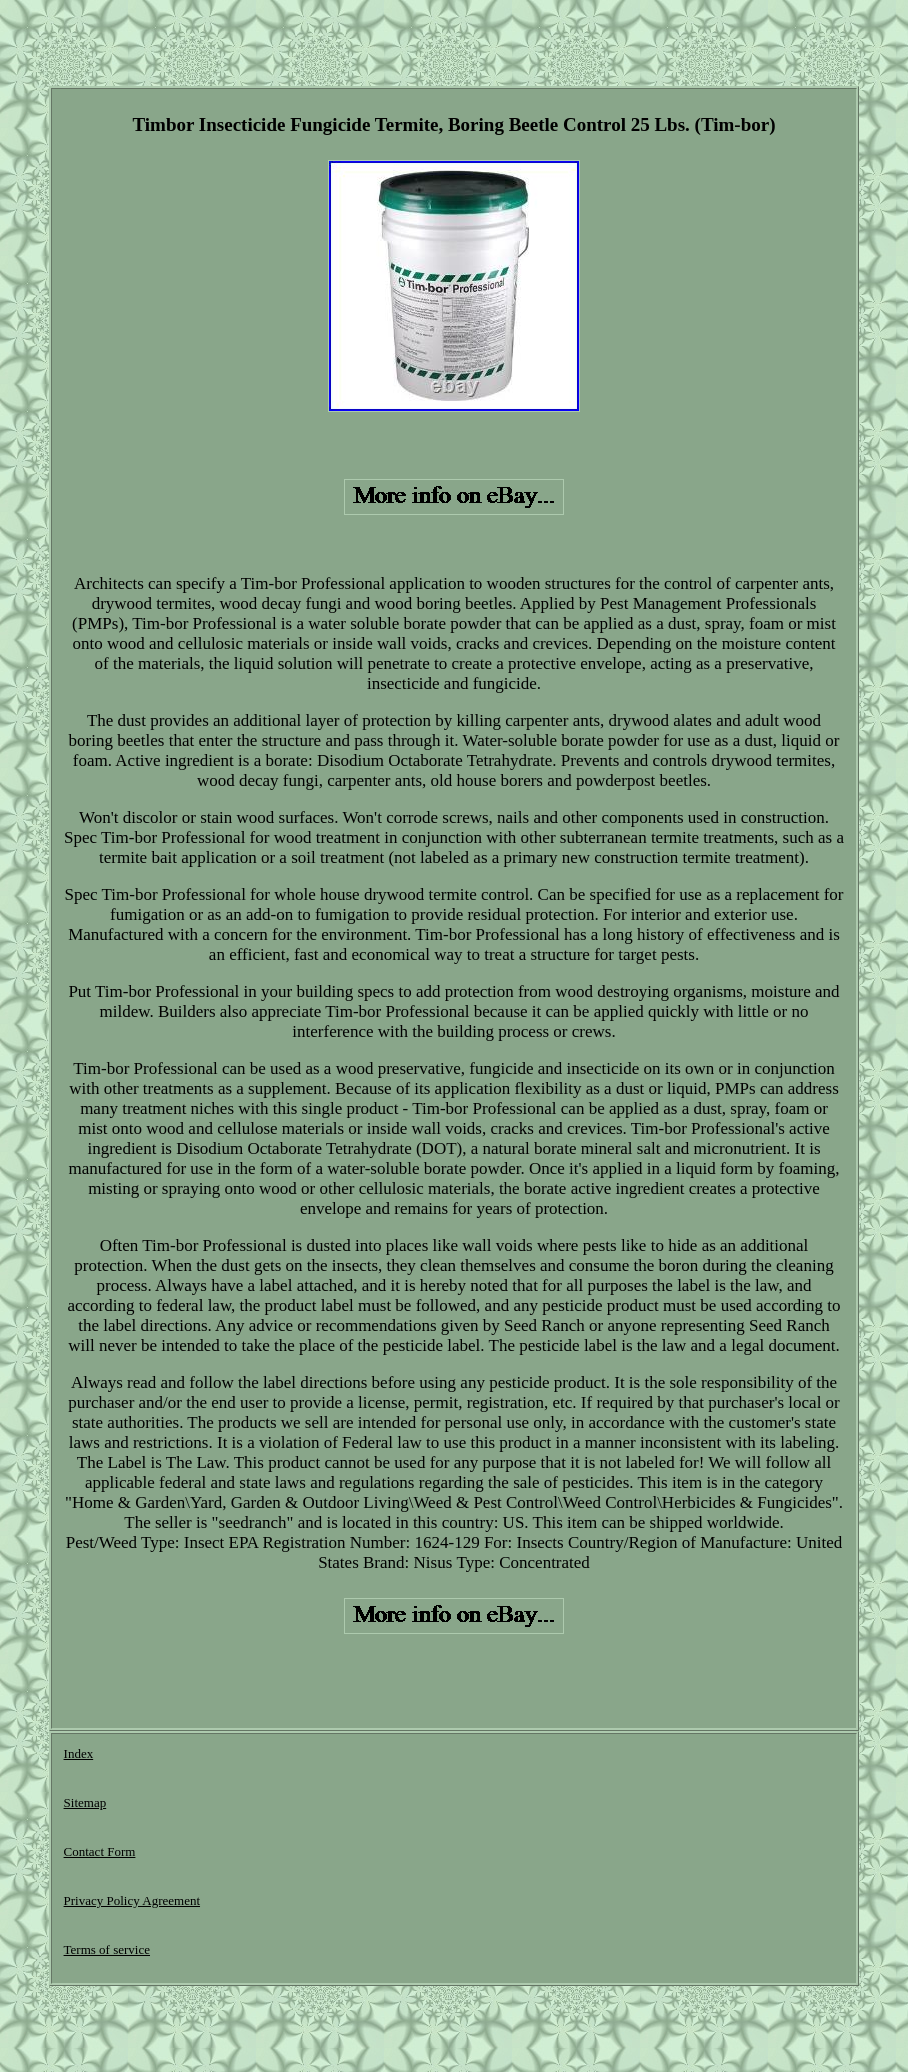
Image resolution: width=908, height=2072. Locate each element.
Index (79, 1753)
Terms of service (107, 1949)
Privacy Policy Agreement (132, 1900)
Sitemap (85, 1802)
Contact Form (100, 1851)
